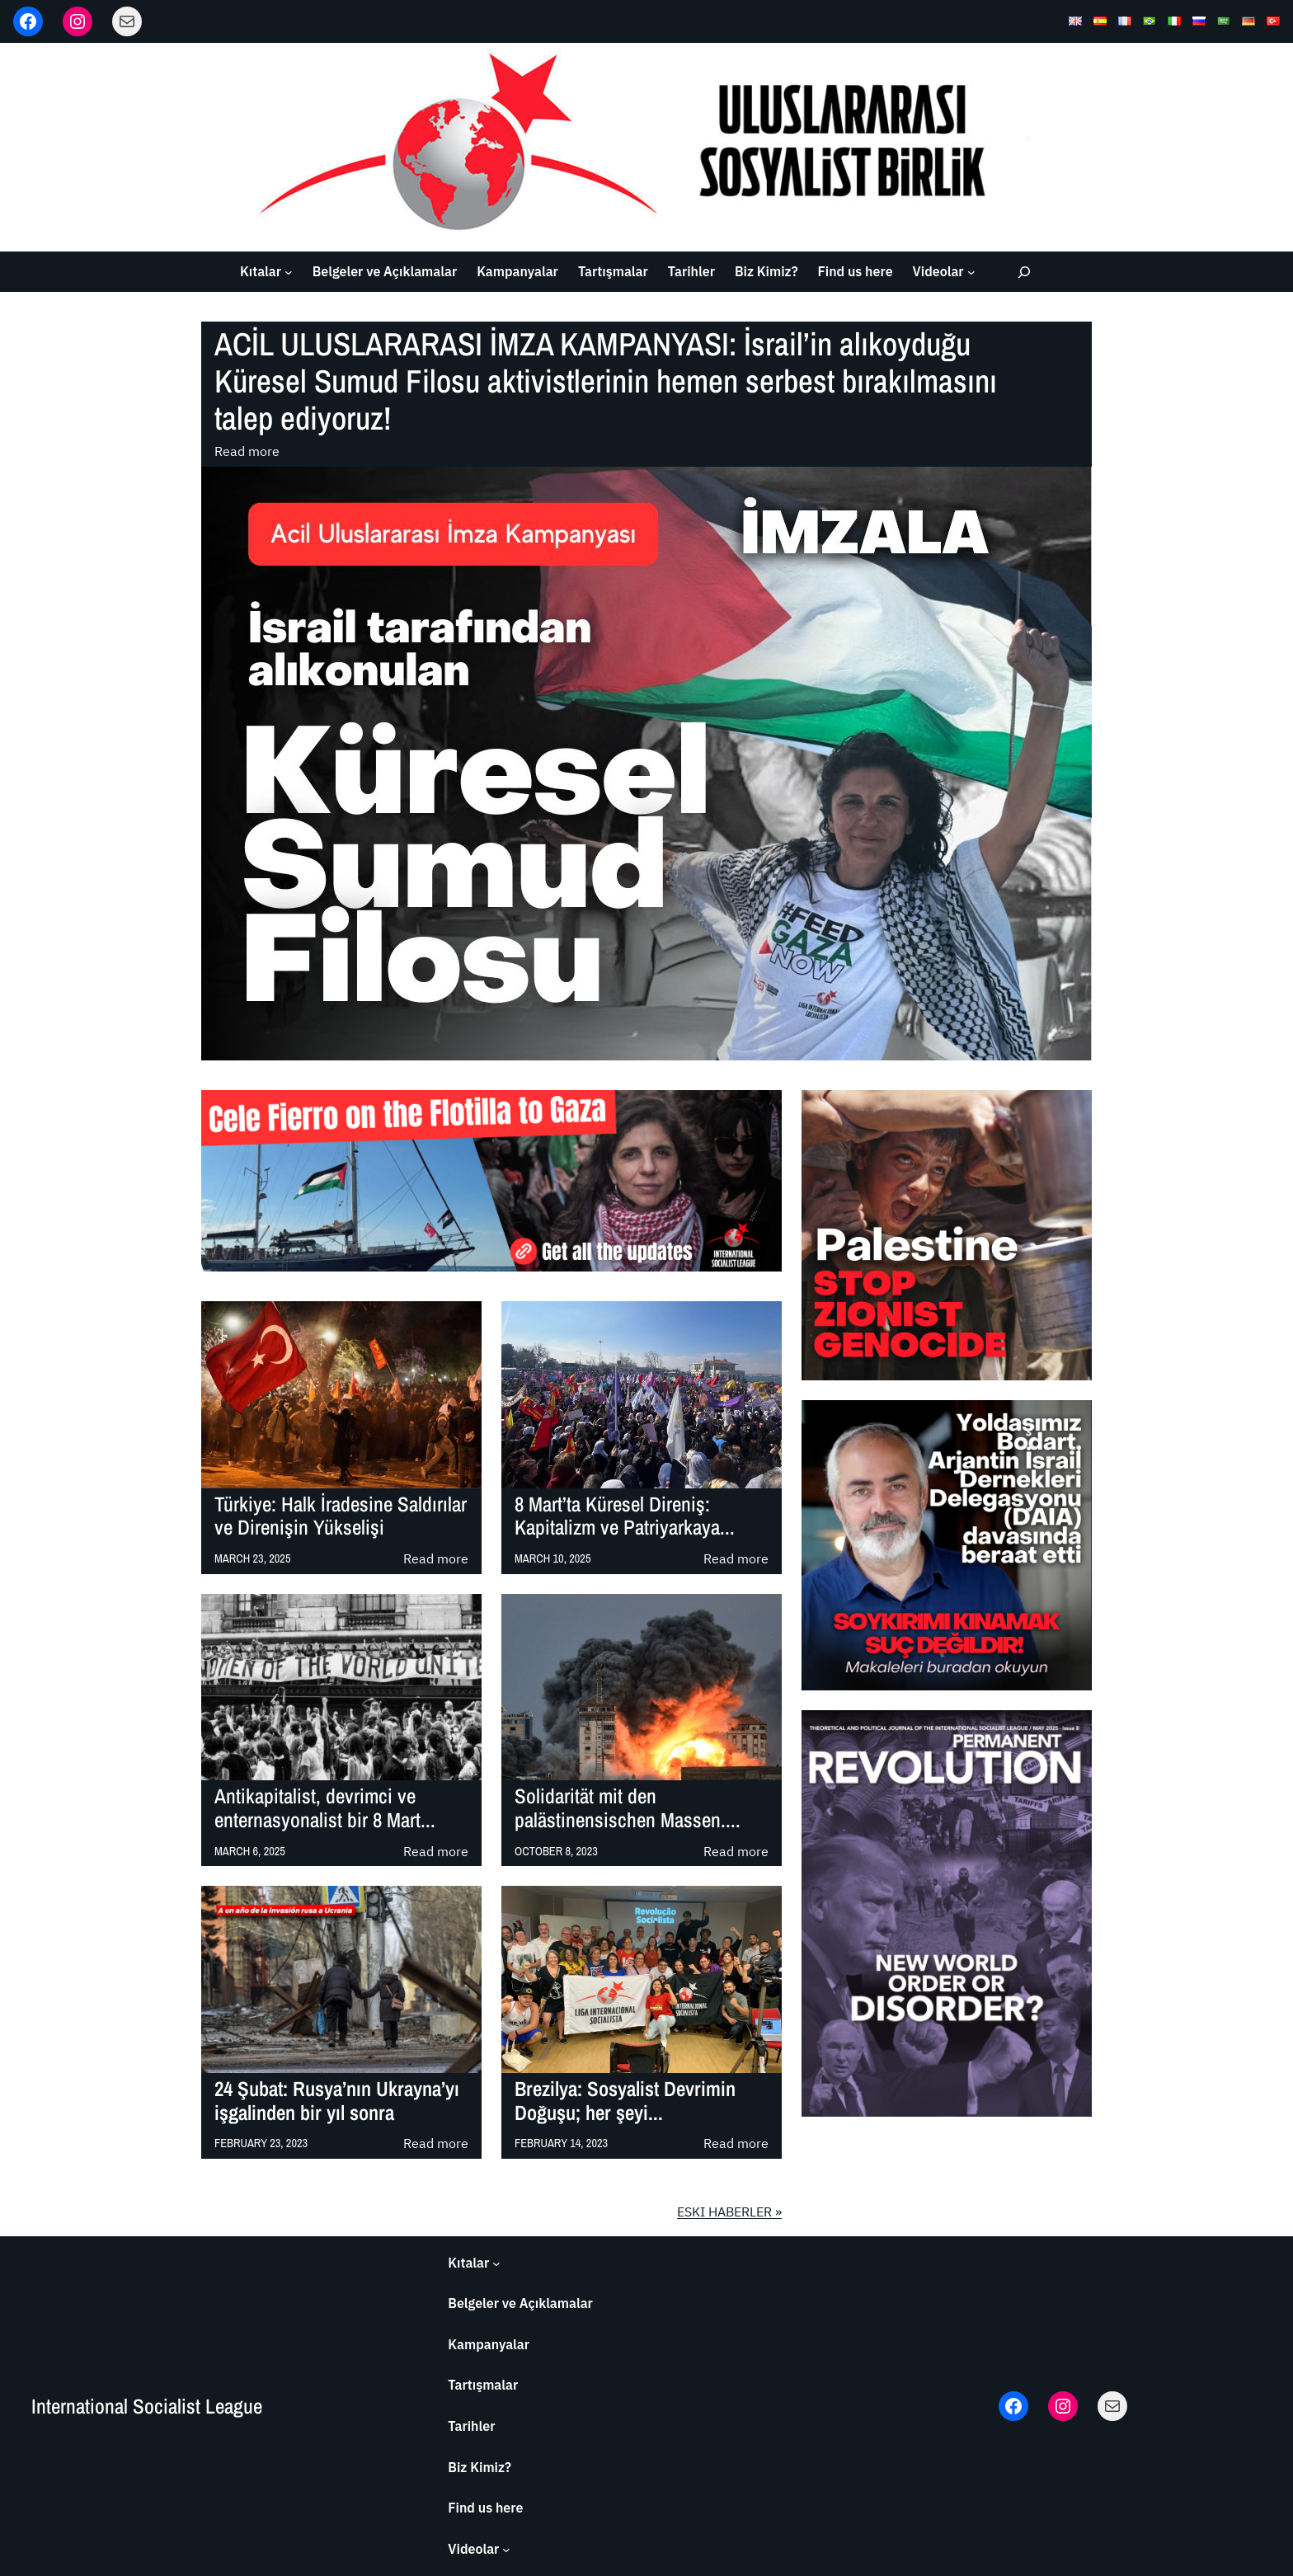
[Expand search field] (1023, 271)
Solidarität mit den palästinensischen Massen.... (628, 1808)
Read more (247, 452)
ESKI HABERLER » (729, 2211)
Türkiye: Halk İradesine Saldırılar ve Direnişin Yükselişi (340, 1516)
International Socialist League (146, 2406)
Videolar (938, 271)
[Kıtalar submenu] (288, 272)
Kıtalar (260, 271)
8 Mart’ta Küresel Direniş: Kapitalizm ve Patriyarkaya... (625, 1516)
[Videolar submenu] (971, 272)
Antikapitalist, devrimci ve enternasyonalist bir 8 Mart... (324, 1808)
